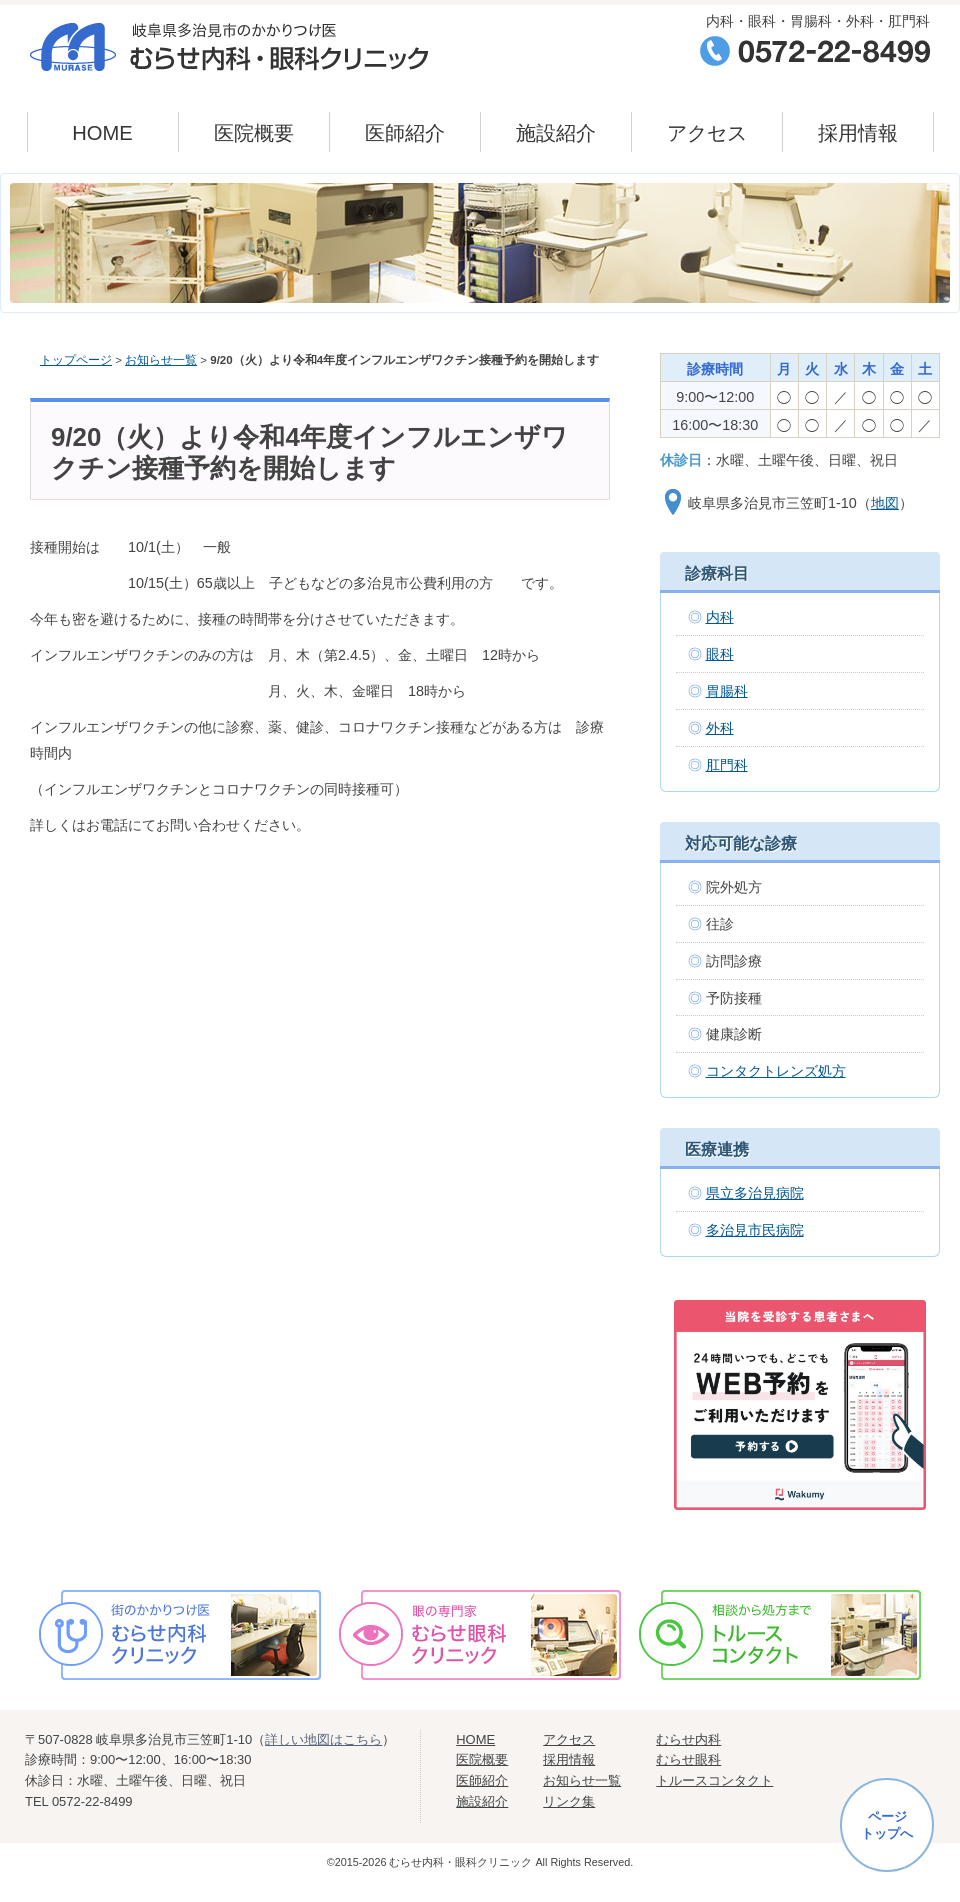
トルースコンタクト (714, 1780)
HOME (102, 133)
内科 (720, 617)
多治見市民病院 (755, 1230)
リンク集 (569, 1801)
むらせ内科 (688, 1739)
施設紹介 (556, 133)
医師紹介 (405, 133)
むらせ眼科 (688, 1759)
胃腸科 (727, 691)
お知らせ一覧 (161, 360)
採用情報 (858, 133)
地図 (885, 503)
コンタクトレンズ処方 (776, 1071)
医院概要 (254, 133)
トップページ (76, 360)
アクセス (707, 133)
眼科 (720, 654)
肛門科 (727, 765)
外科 (720, 728)
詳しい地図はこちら (323, 1739)
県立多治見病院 (755, 1193)
